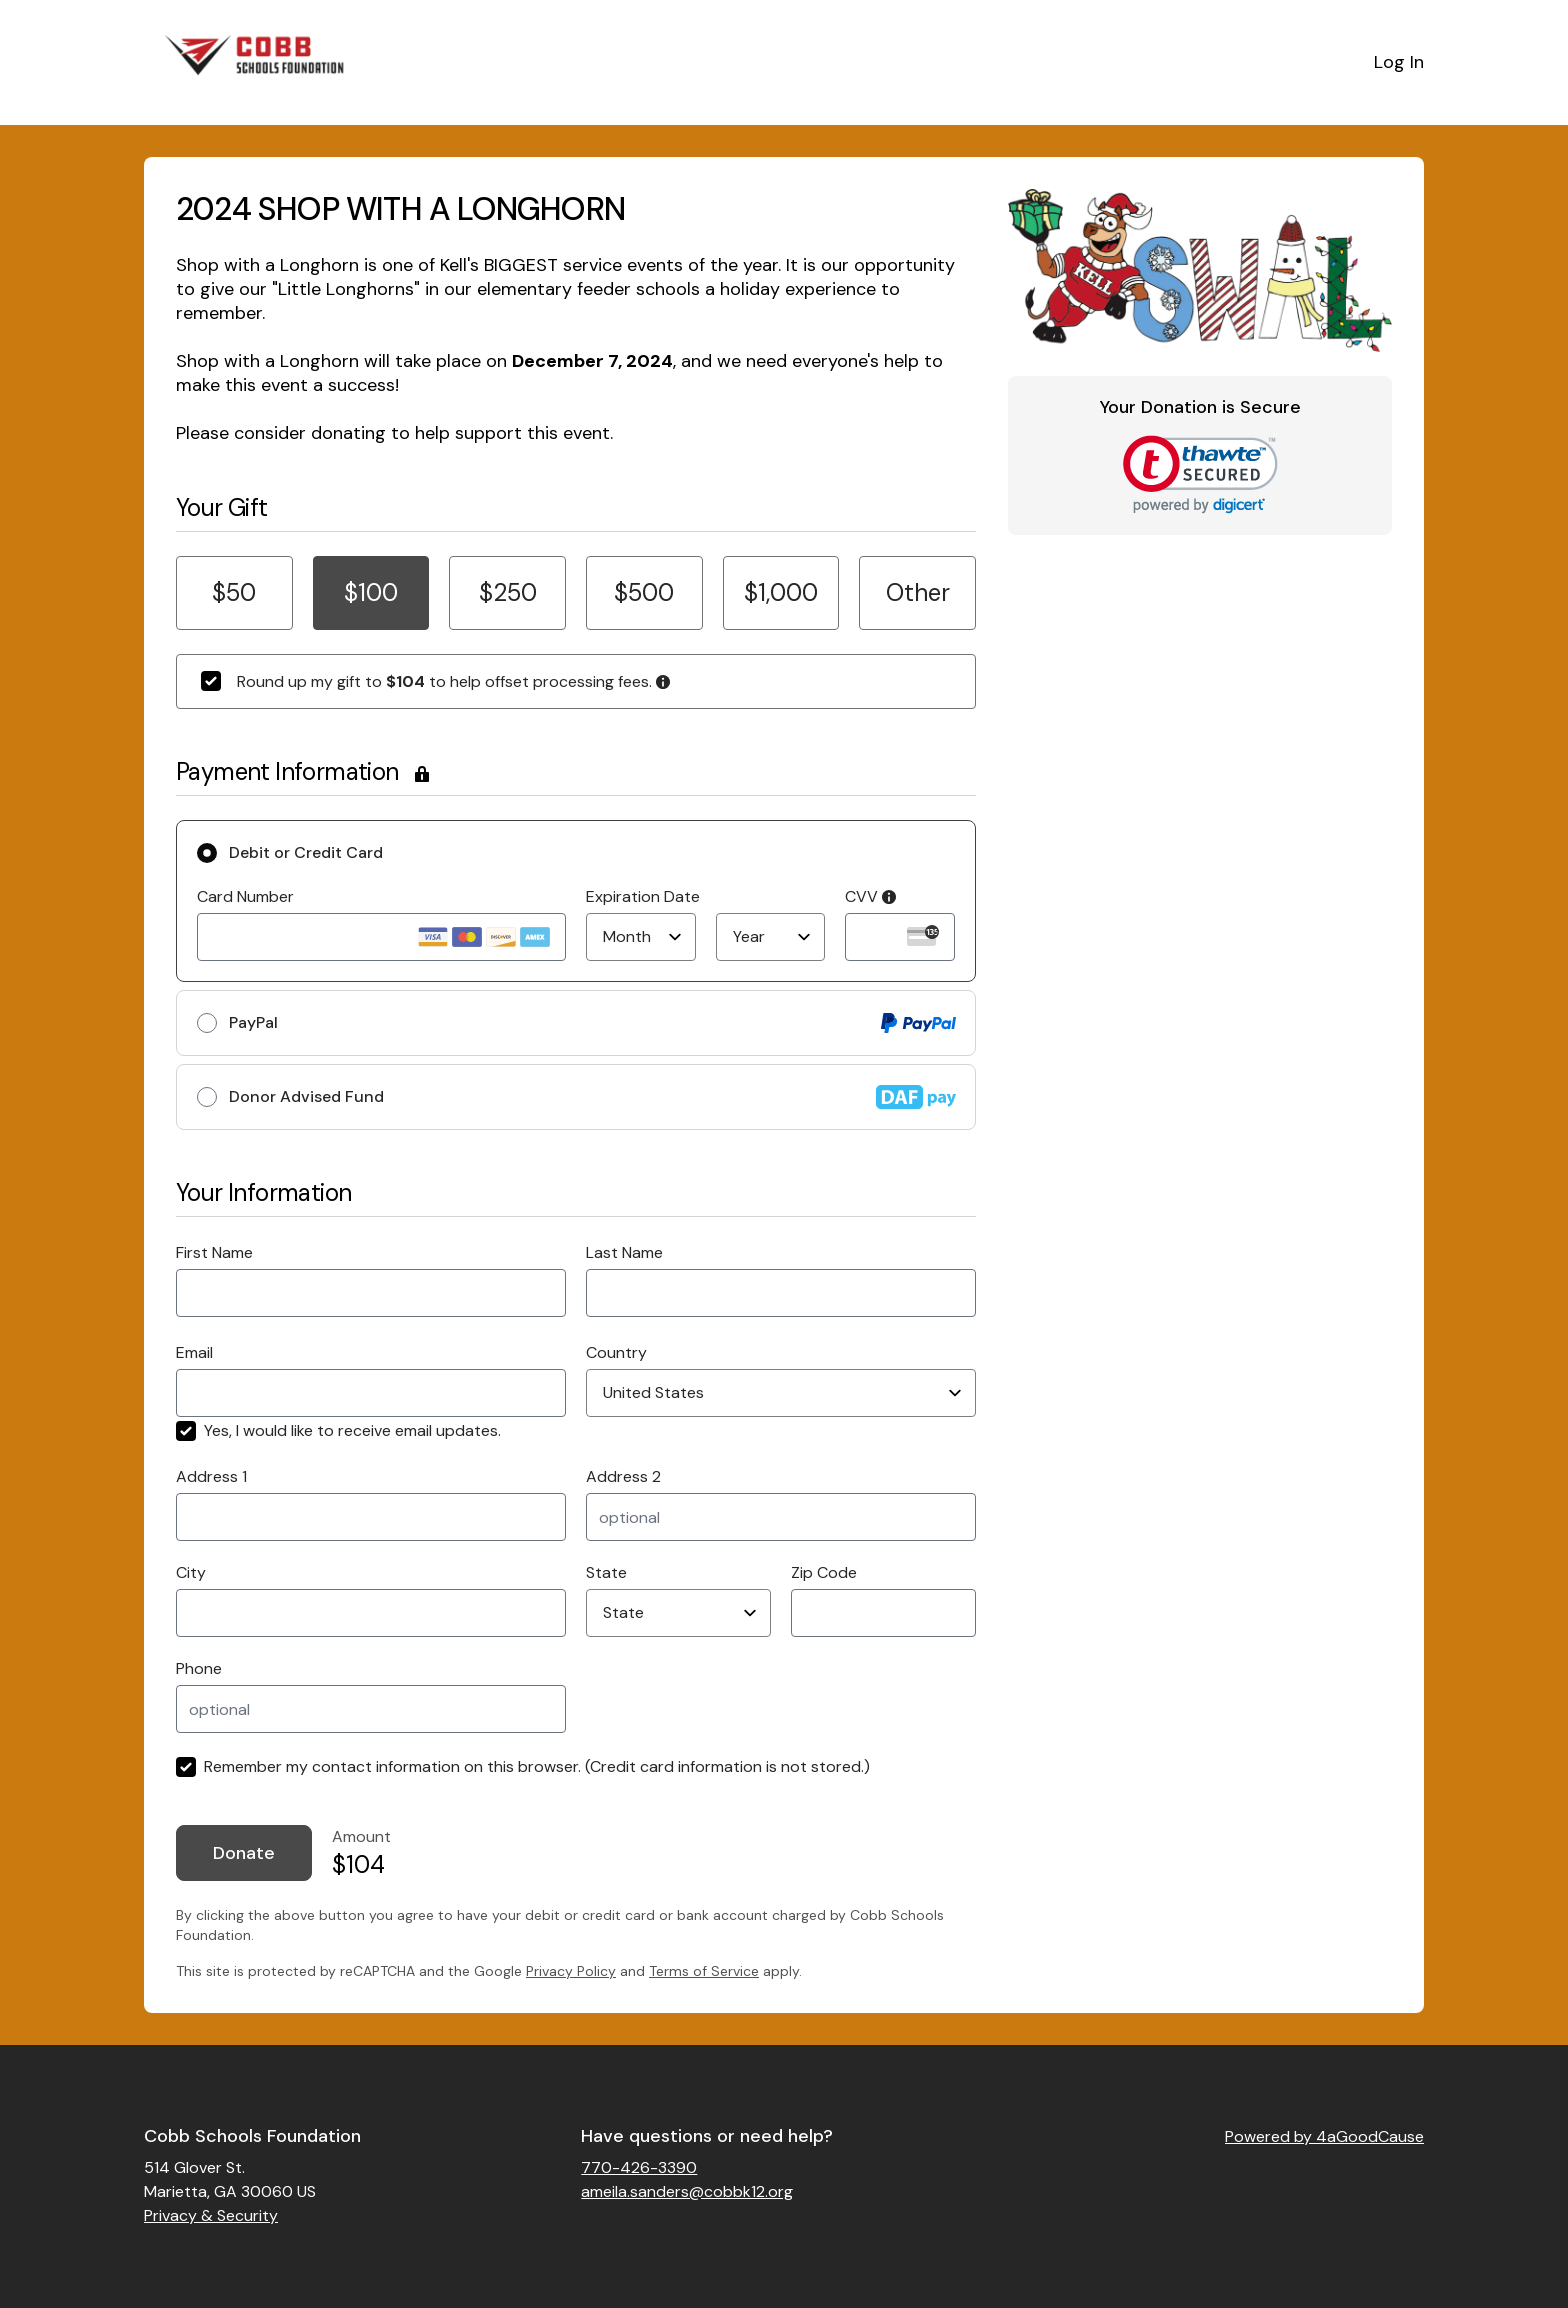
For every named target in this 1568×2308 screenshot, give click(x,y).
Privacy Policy (571, 1971)
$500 (644, 592)
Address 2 (623, 1476)
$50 (234, 592)
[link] (1200, 474)
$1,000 (781, 592)
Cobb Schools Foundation (252, 2136)
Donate (244, 1853)
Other (918, 592)
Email (194, 1352)
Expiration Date (643, 896)
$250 (508, 592)
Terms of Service (704, 1971)
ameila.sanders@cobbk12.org (687, 2191)
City (191, 1572)
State (606, 1572)
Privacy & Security (211, 2215)
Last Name (624, 1252)
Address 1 (211, 1476)
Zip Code (824, 1572)
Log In (1399, 62)
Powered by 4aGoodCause (1324, 2136)
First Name (214, 1252)
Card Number (245, 896)
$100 (371, 592)
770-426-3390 (639, 2167)
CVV (870, 896)
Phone (199, 1668)
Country (616, 1352)
